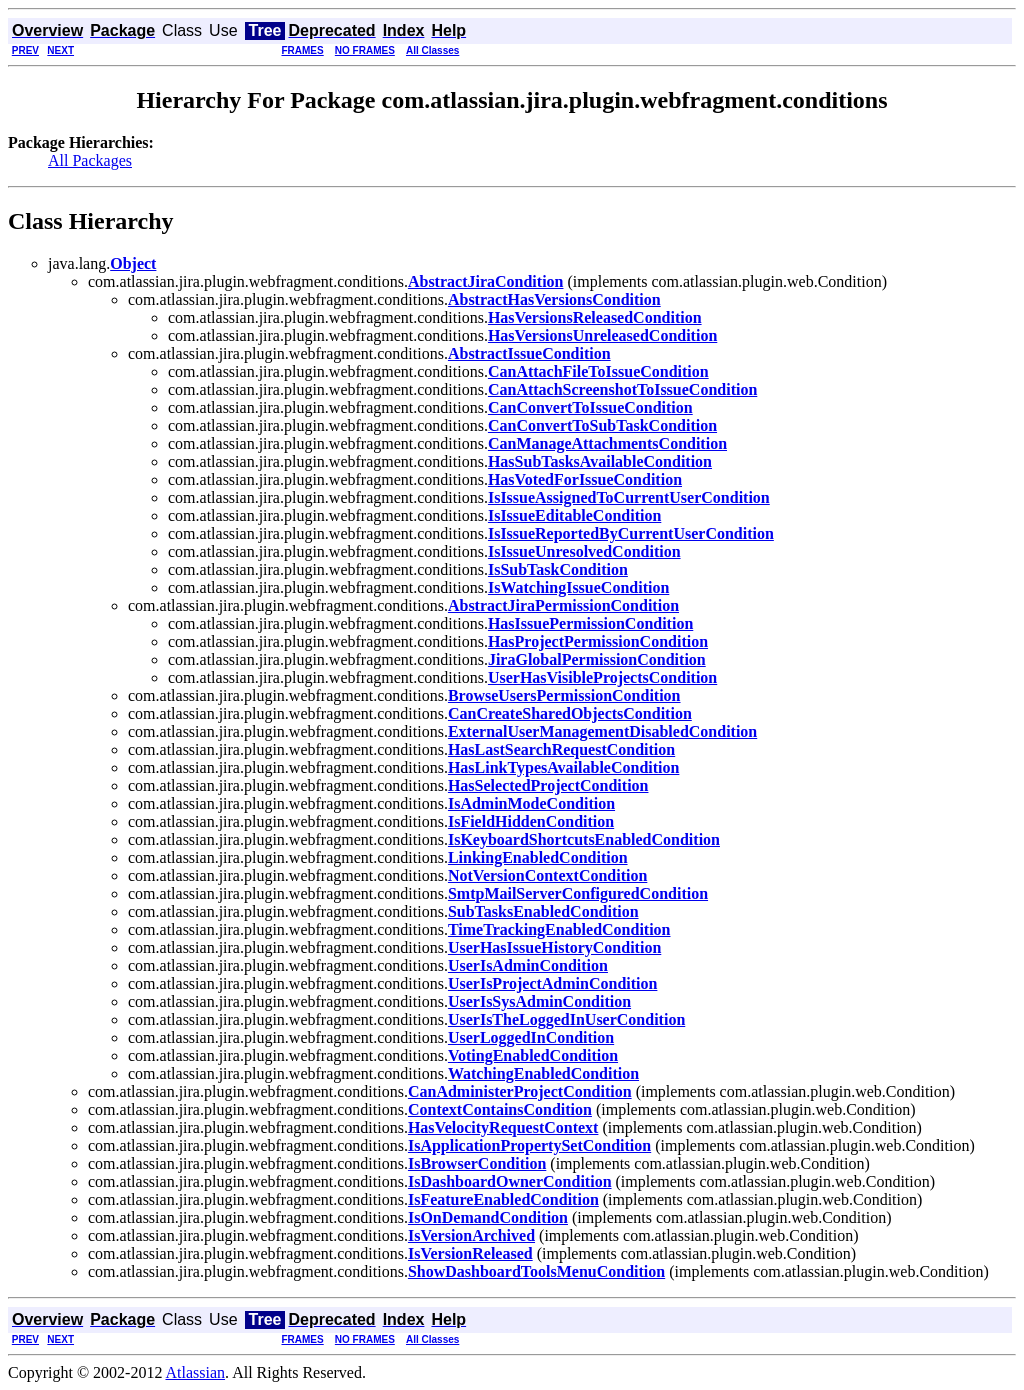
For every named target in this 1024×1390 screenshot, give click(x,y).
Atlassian (196, 1372)
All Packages (90, 160)
